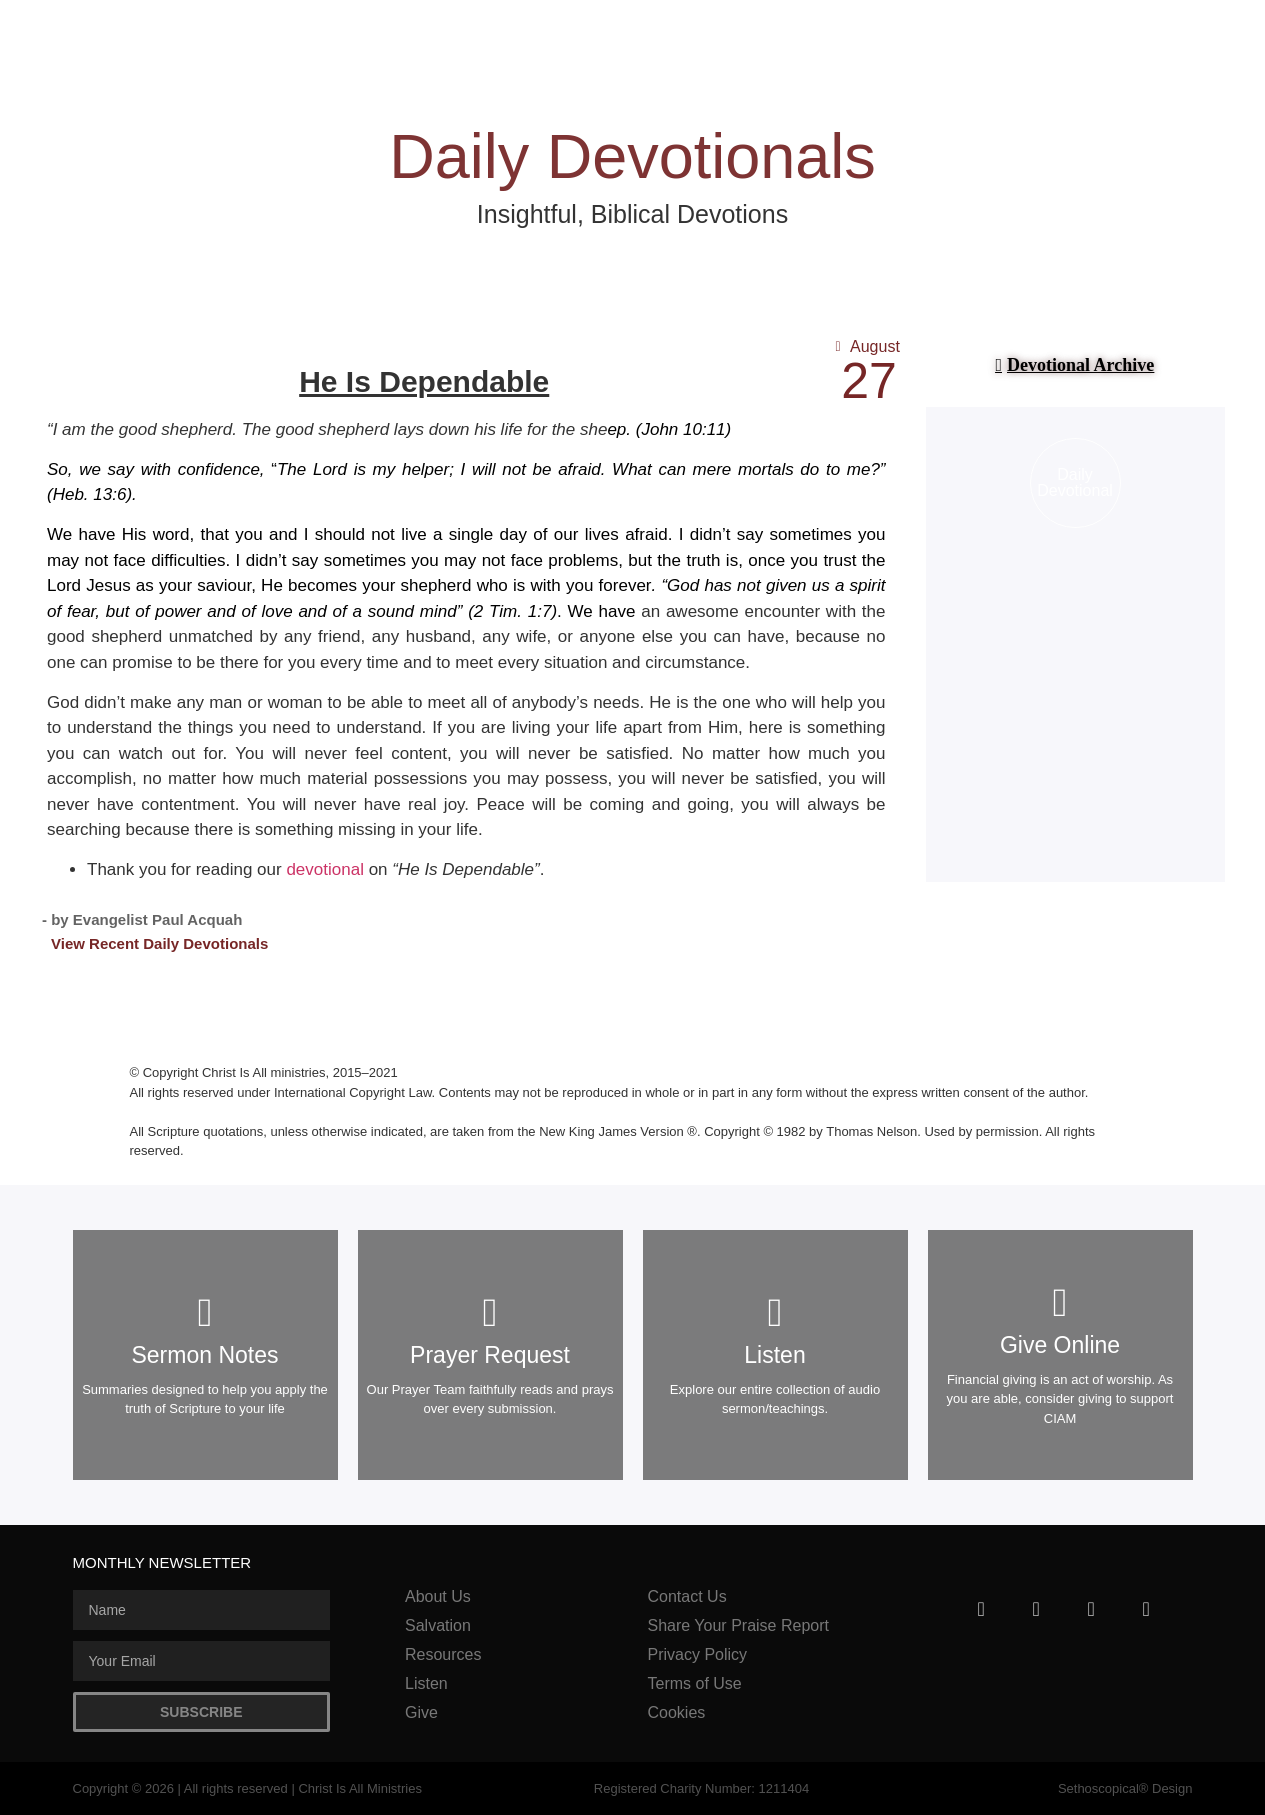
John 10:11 (683, 429)
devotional (325, 869)
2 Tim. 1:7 (513, 611)
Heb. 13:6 (90, 494)
